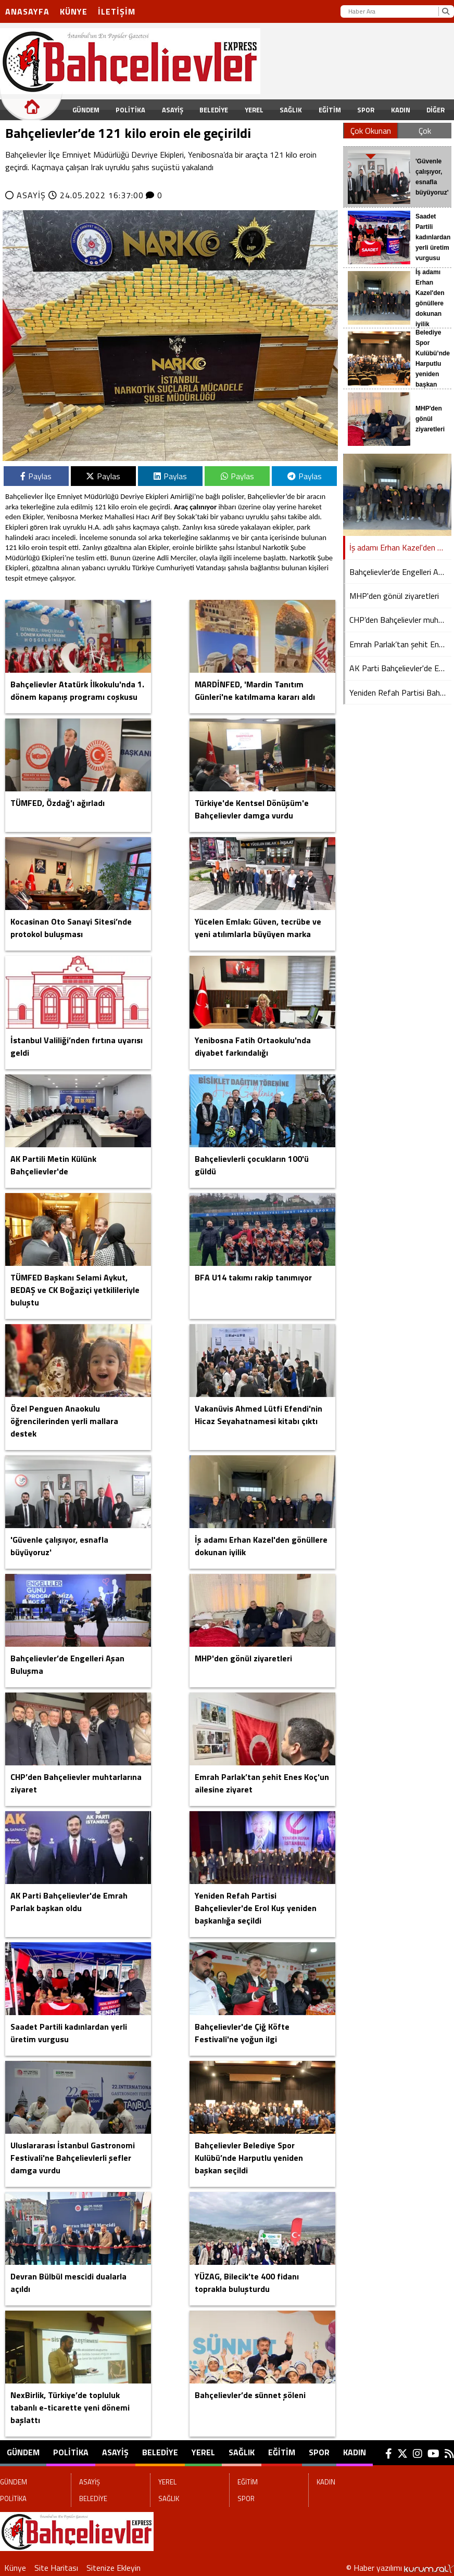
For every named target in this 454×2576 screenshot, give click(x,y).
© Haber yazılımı (400, 2567)
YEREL (254, 110)
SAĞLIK (291, 110)
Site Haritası (56, 2567)
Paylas (36, 476)
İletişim (116, 11)
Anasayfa (27, 11)
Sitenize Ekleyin (113, 2567)
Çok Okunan (370, 130)
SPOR (365, 110)
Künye (73, 11)
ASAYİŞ (172, 110)
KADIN (400, 110)
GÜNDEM (85, 110)
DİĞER (435, 110)
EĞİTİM (330, 110)
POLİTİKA (130, 110)
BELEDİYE (213, 110)
